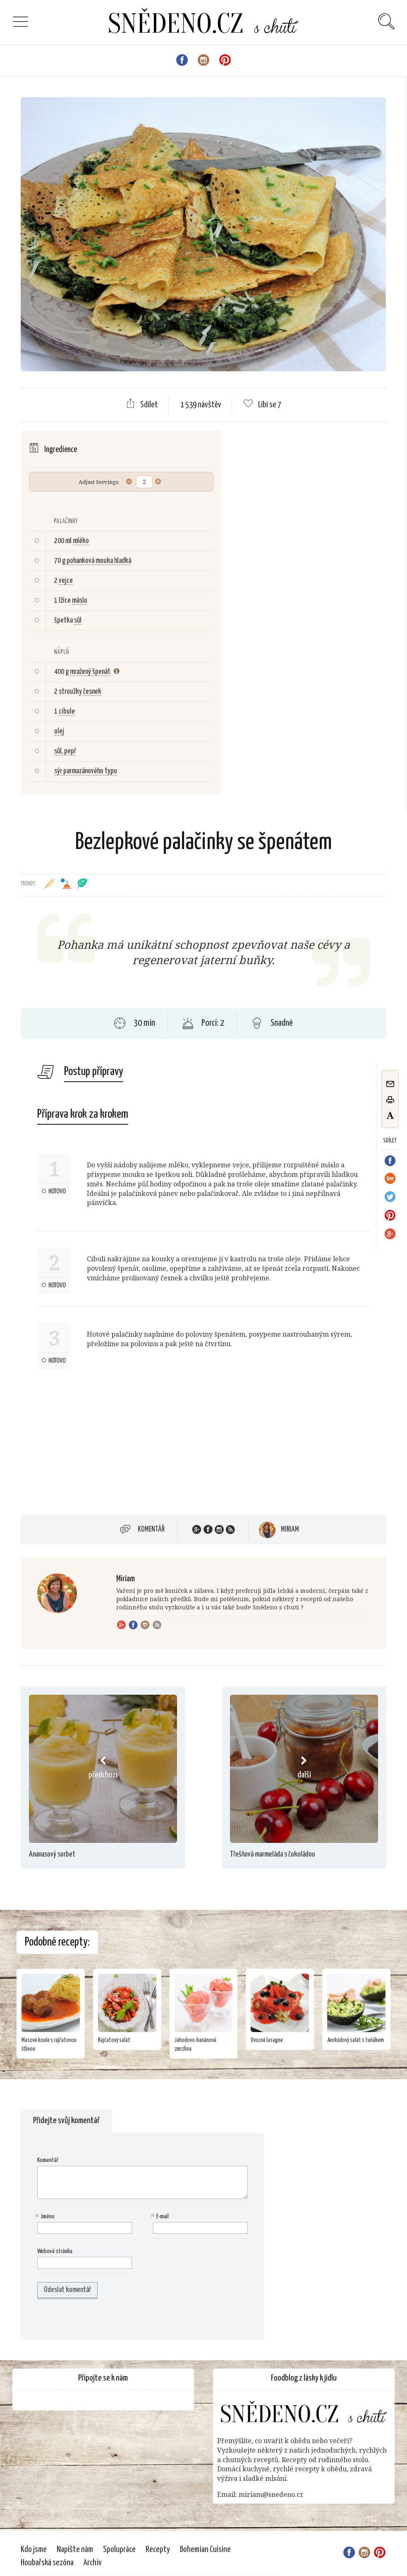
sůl (77, 620)
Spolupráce (119, 2549)
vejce (66, 580)
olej (59, 731)
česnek (92, 691)
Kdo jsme (34, 2549)
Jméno (46, 2217)
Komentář (151, 1529)
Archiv (93, 2563)
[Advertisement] (90, 1442)
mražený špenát (90, 672)
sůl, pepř (65, 751)
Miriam (290, 1529)
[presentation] (90, 2319)
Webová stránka (54, 2251)
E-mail (161, 2217)
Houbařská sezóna (47, 2563)
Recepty (158, 2549)
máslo (79, 600)
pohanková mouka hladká (99, 561)
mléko (81, 541)
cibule (67, 711)
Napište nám (75, 2549)
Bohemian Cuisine (205, 2549)
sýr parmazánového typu (85, 771)
